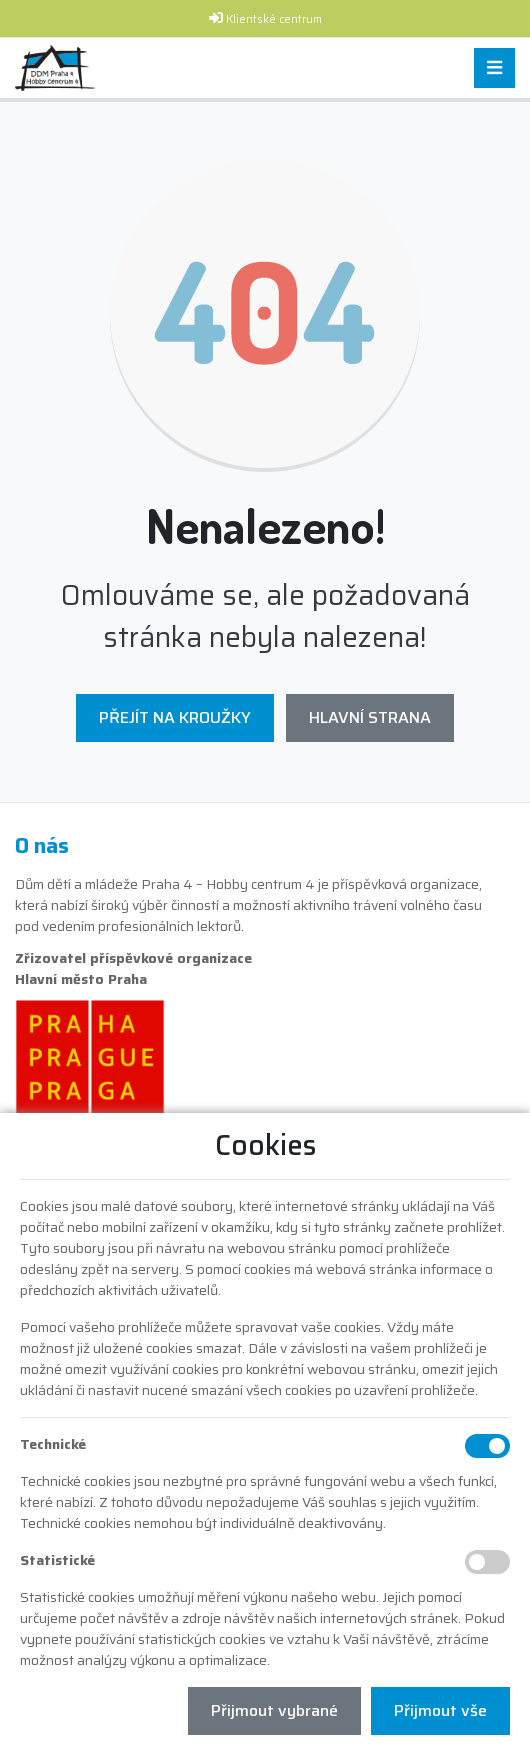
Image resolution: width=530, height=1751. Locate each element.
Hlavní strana (370, 717)
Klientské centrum (274, 19)
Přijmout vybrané (274, 1710)
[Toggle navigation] (494, 68)
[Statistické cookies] (487, 1562)
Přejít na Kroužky (175, 717)
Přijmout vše (440, 1710)
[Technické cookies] (487, 1446)
